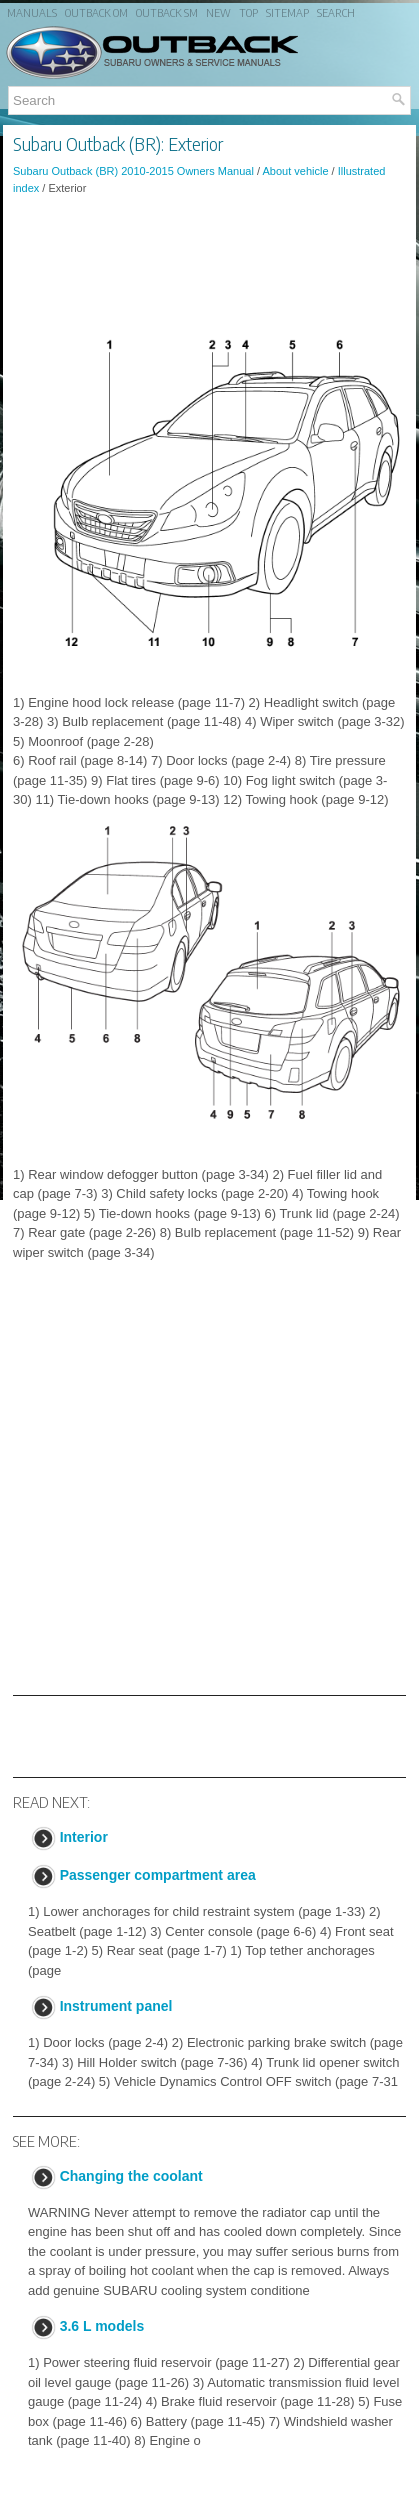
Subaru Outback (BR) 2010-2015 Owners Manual (133, 171)
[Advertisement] (209, 265)
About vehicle (295, 171)
